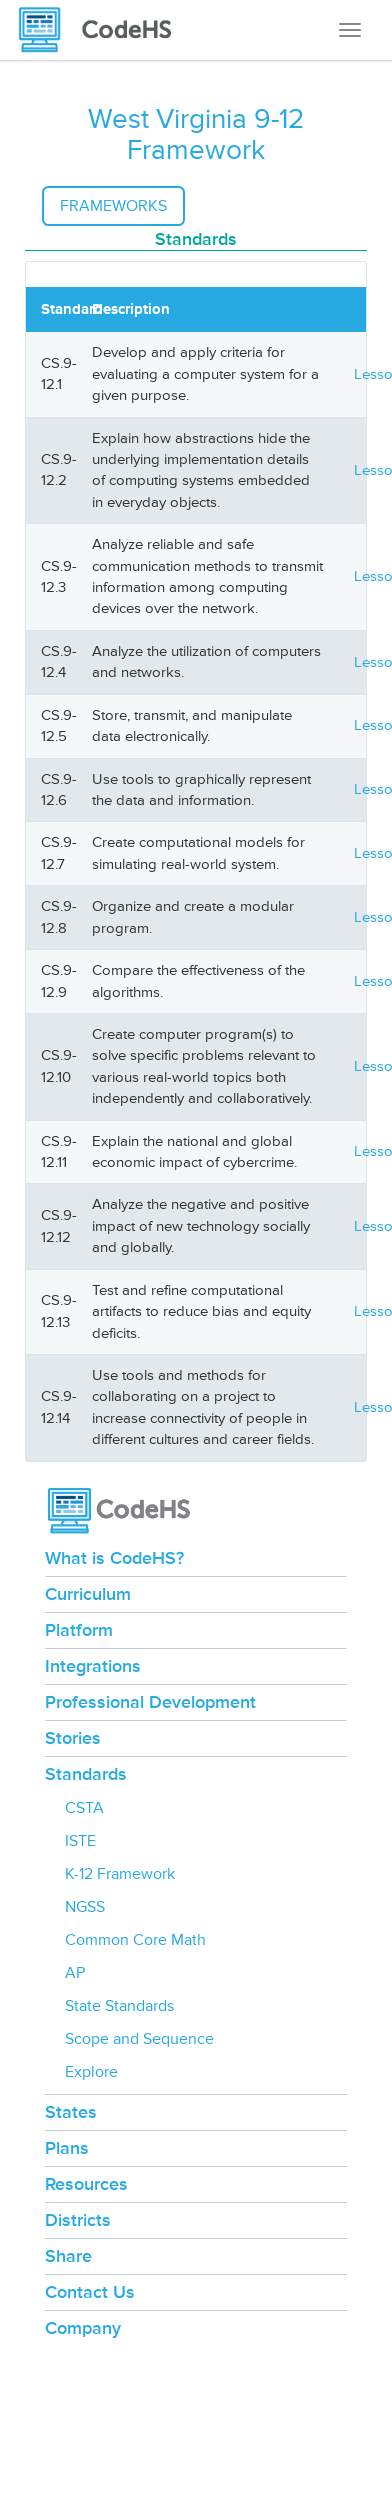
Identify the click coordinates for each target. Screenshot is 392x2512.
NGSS (85, 1907)
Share (68, 2256)
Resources (86, 2184)
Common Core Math (135, 1940)
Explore (91, 2072)
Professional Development (150, 1702)
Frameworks (113, 206)
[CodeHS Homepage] (103, 30)
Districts (78, 2220)
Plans (67, 2148)
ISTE (80, 1841)
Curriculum (88, 1594)
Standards (86, 1774)
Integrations (93, 1666)
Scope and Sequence (139, 2039)
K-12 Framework (120, 1874)
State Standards (119, 2006)
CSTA (84, 1808)
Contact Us (90, 2292)
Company (83, 2328)
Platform (79, 1630)
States (71, 2112)
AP (75, 1973)
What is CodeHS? (114, 1558)
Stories (73, 1738)
